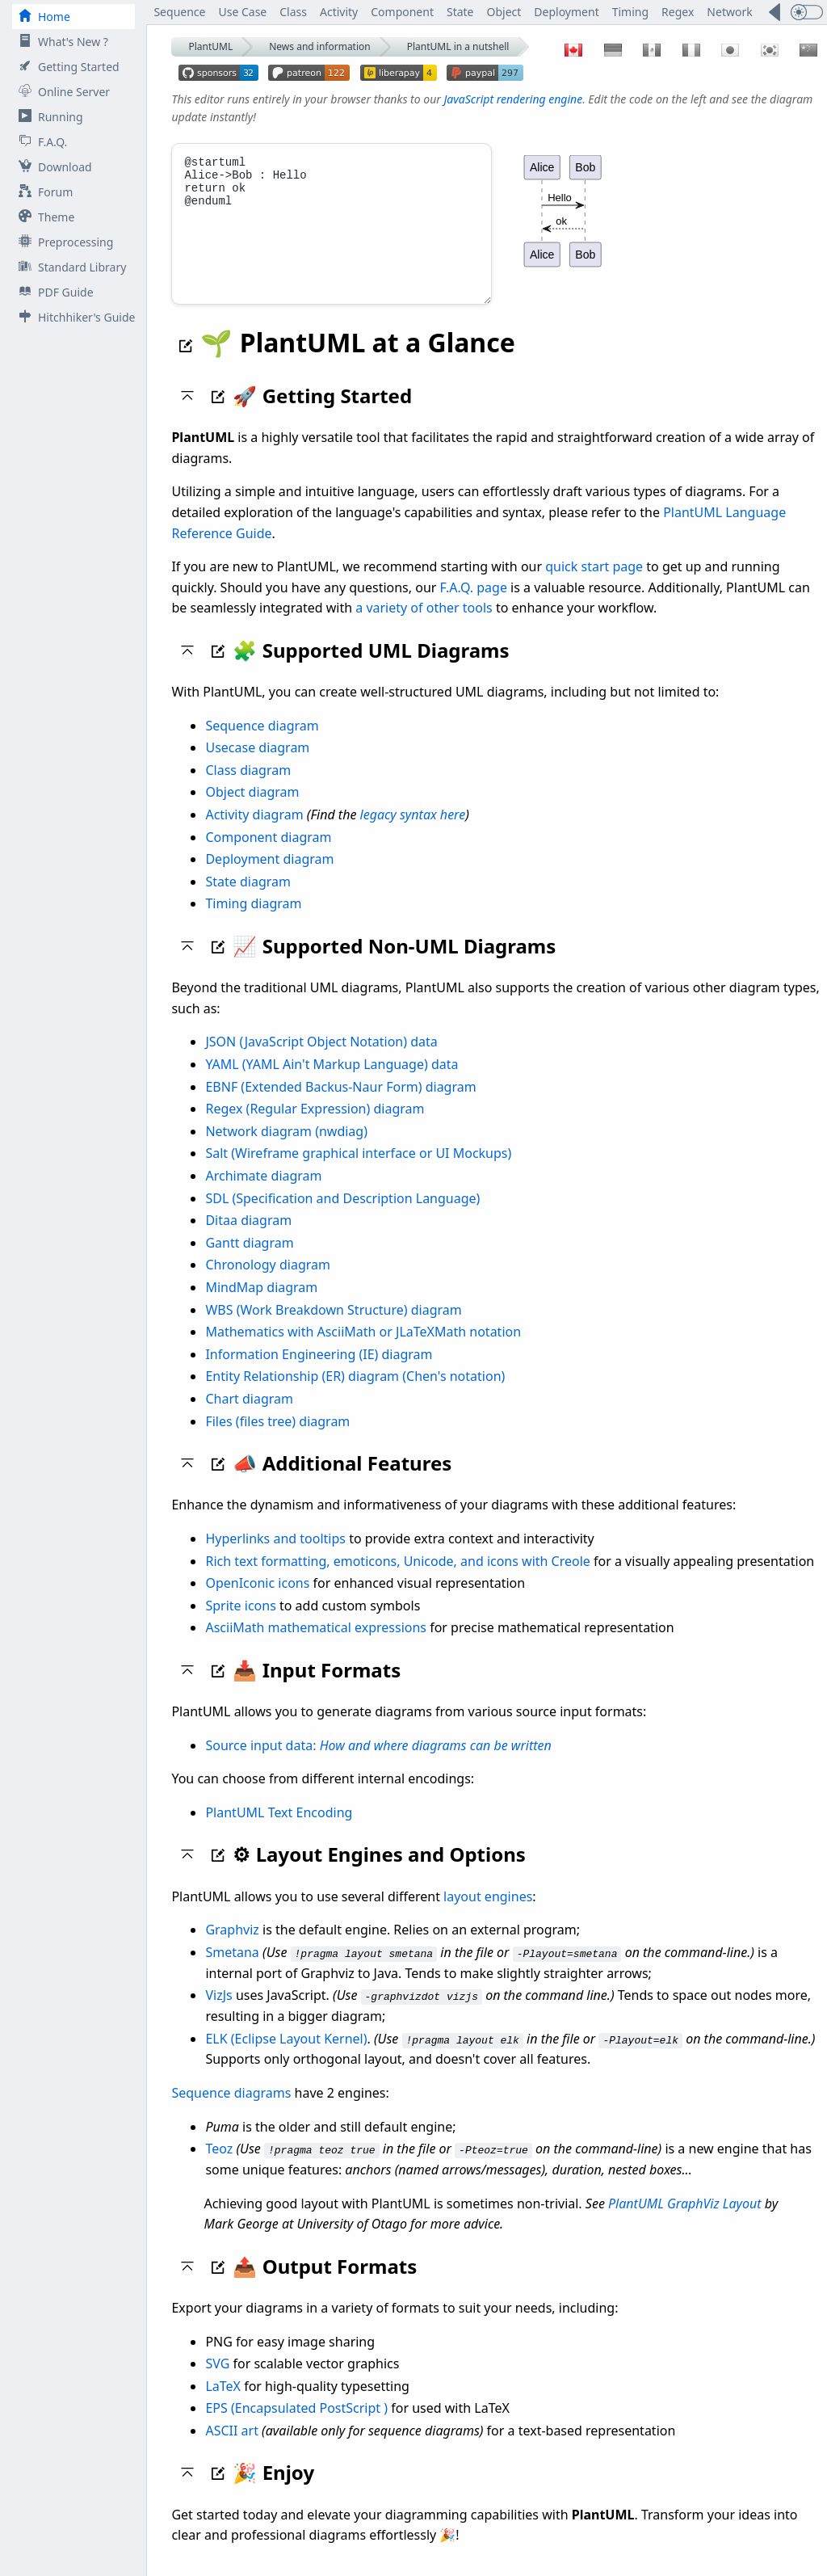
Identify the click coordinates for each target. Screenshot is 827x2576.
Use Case (242, 11)
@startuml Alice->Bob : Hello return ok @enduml (331, 232)
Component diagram (268, 855)
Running (47, 116)
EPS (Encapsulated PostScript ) (296, 2426)
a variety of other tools (424, 625)
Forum (42, 192)
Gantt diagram (249, 1260)
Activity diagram (254, 832)
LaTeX (223, 2403)
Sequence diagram (261, 743)
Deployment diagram (269, 877)
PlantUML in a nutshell (458, 46)
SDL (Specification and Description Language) (342, 1216)
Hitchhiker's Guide (73, 317)
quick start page (594, 584)
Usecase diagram (257, 765)
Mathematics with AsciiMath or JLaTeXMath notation (363, 1349)
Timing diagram (253, 921)
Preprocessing (62, 242)
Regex (677, 11)
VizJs (218, 2013)
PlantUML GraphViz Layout (685, 2220)
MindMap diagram (261, 1305)
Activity (339, 11)
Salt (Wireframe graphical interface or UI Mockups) (358, 1171)
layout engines (487, 1914)
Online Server (61, 91)
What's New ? (60, 41)
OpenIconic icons (257, 1601)
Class (293, 11)
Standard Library (69, 267)
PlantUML (210, 46)
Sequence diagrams (231, 2110)
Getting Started (66, 66)
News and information (320, 46)
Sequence (179, 11)
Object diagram (252, 810)
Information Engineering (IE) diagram (318, 1372)
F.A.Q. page (473, 605)
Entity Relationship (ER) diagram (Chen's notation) (355, 1394)
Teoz (219, 2166)
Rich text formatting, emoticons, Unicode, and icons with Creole (397, 1579)
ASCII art (231, 2447)
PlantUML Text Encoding (278, 1830)
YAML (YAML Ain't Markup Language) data (331, 1082)
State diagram (248, 899)
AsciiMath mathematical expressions (315, 1645)
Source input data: (378, 1763)
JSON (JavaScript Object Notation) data (321, 1059)
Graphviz (231, 1947)
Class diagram (248, 788)
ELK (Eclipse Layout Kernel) (286, 2056)
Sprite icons (240, 1623)
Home (41, 16)
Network (729, 11)
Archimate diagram (263, 1193)
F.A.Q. (39, 141)
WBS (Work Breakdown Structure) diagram (333, 1327)
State (460, 11)
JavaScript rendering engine (512, 99)
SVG (217, 2380)
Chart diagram (249, 1416)
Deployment (566, 11)
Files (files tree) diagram (277, 1439)
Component (402, 11)
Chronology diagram (267, 1282)
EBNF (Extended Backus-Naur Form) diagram (340, 1104)
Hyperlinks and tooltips (275, 1556)
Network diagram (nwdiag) (286, 1149)
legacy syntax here (413, 832)
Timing (630, 11)
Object (504, 11)
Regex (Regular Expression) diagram (314, 1126)
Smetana (231, 1970)
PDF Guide (53, 292)
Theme (43, 217)
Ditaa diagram (248, 1238)
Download (52, 167)
